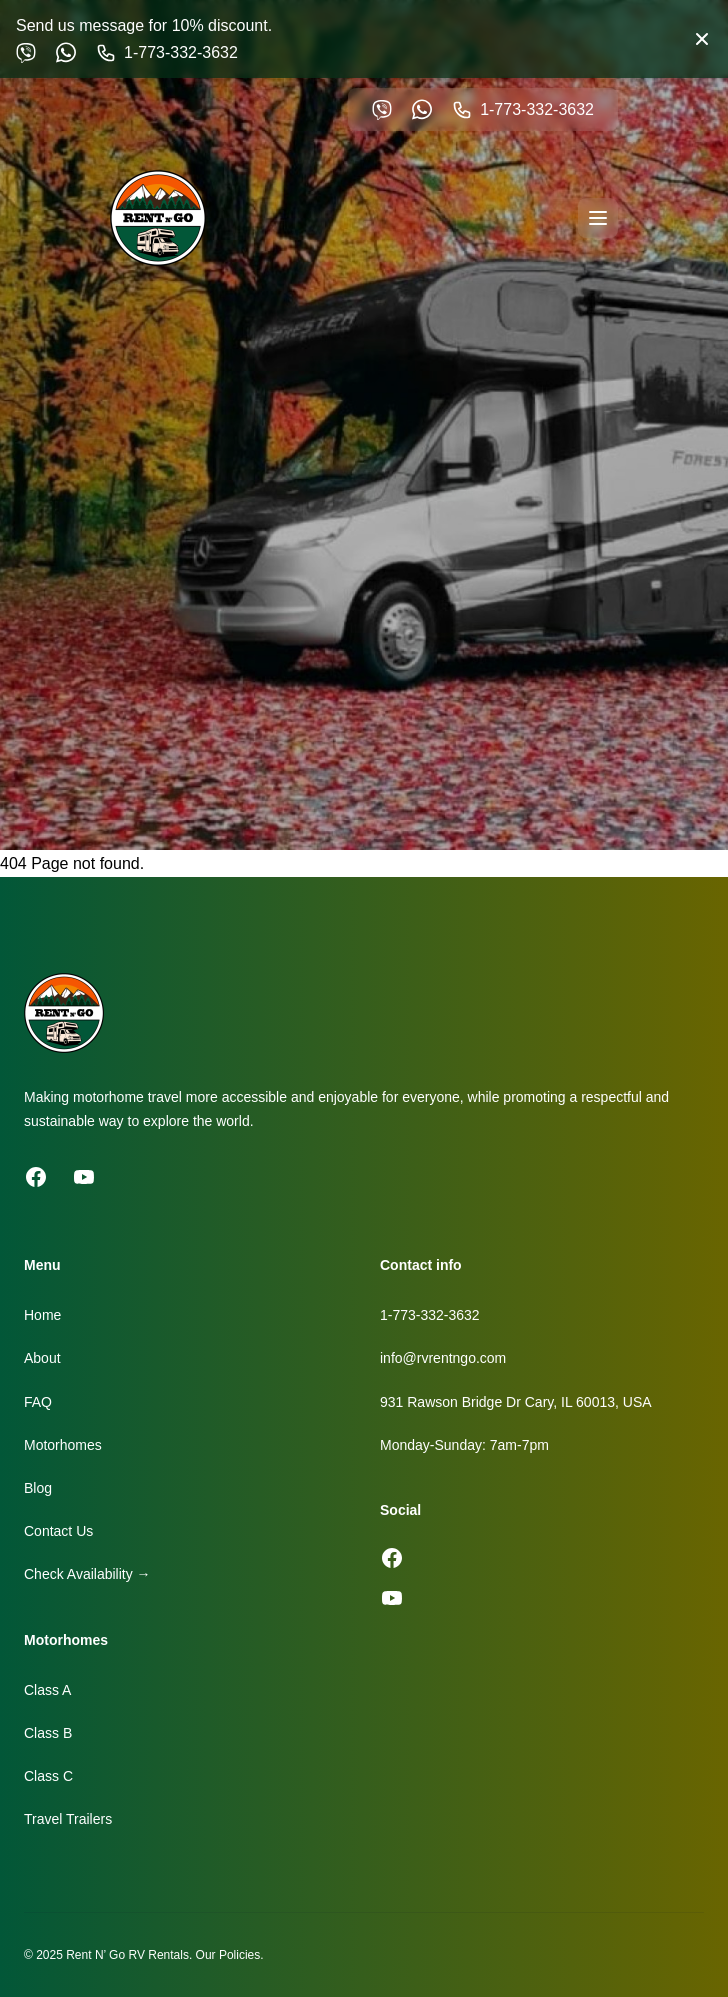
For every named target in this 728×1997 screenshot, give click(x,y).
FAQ (38, 1402)
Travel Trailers (68, 1819)
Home (42, 1315)
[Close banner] (702, 39)
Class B (48, 1733)
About (42, 1358)
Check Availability (87, 1574)
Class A (47, 1690)
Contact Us (58, 1531)
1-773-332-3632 (430, 1315)
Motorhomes (63, 1445)
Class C (48, 1776)
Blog (38, 1488)
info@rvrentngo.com (443, 1358)
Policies (239, 1955)
